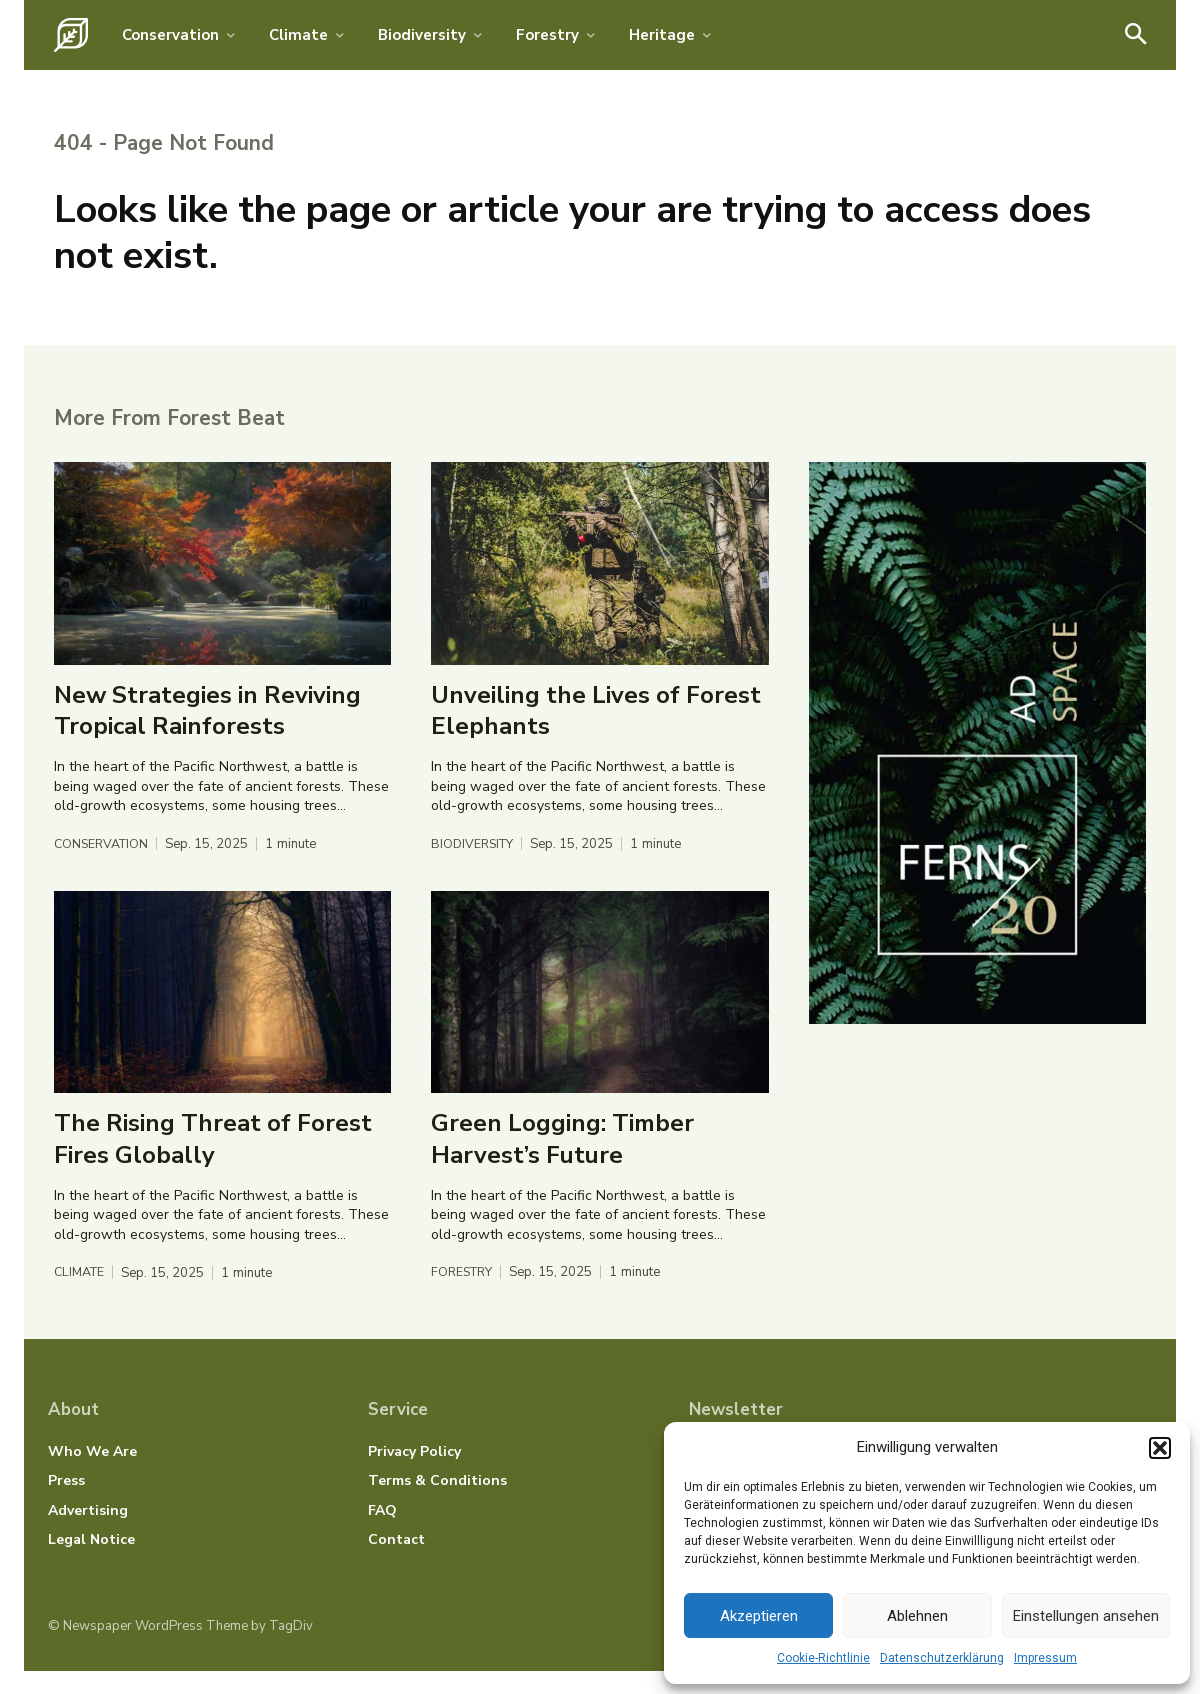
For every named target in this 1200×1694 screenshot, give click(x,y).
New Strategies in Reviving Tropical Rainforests (207, 731)
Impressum (1045, 1658)
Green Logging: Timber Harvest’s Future (562, 1160)
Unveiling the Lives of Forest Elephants (596, 731)
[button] (1160, 1448)
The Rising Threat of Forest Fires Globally (213, 1160)
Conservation (104, 865)
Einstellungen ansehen (1086, 1616)
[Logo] (71, 35)
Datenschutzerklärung (942, 1658)
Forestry (464, 1294)
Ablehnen (917, 1616)
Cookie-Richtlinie (823, 1658)
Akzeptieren (759, 1616)
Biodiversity (475, 865)
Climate (81, 1294)
